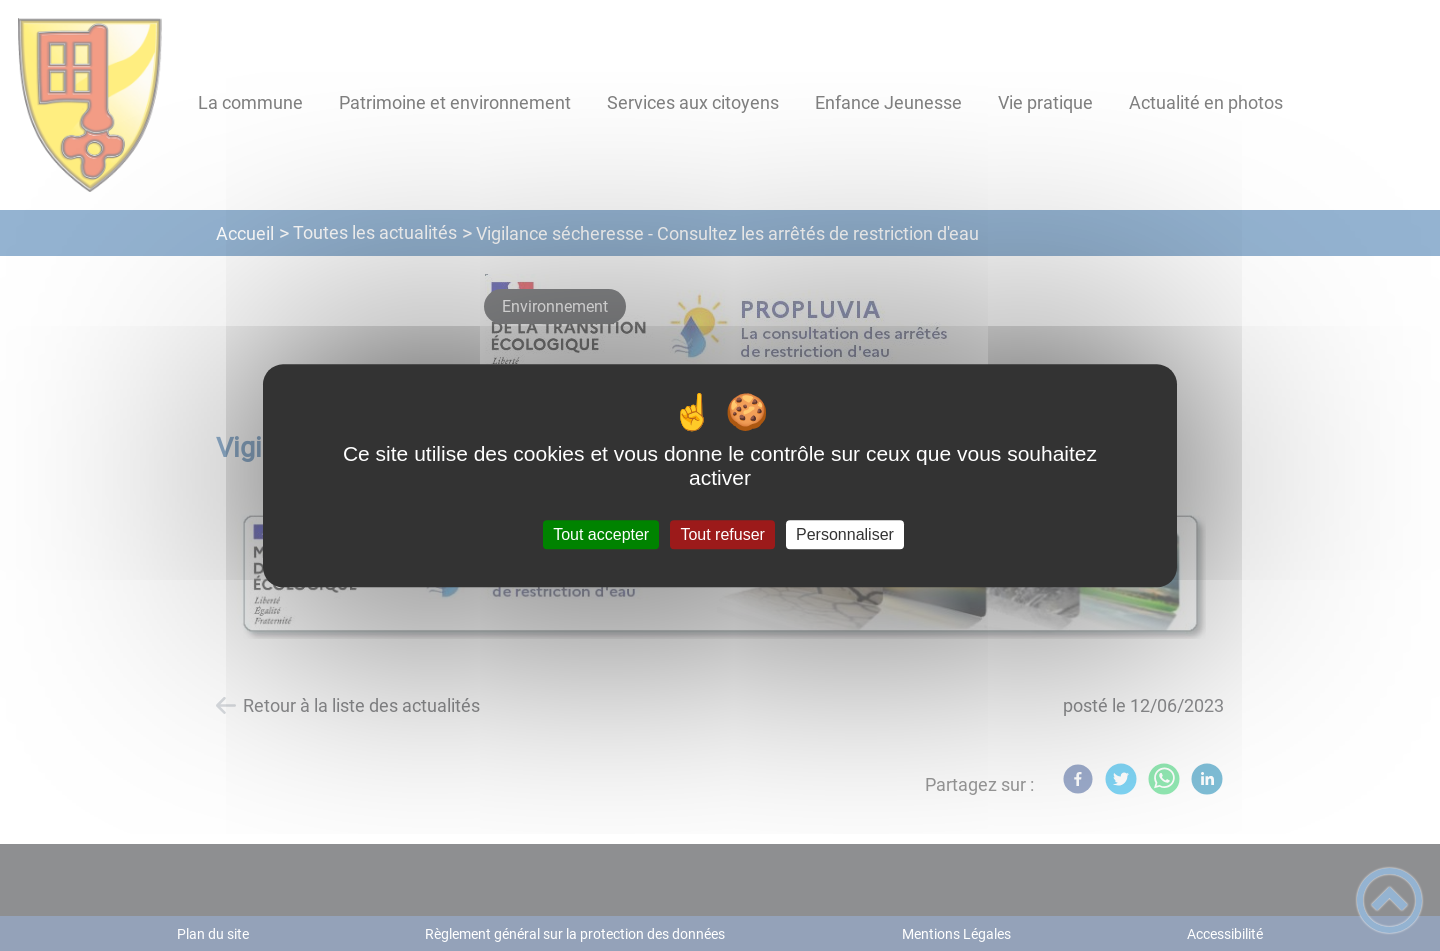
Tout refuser (722, 534)
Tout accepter (601, 534)
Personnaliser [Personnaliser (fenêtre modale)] (845, 534)
